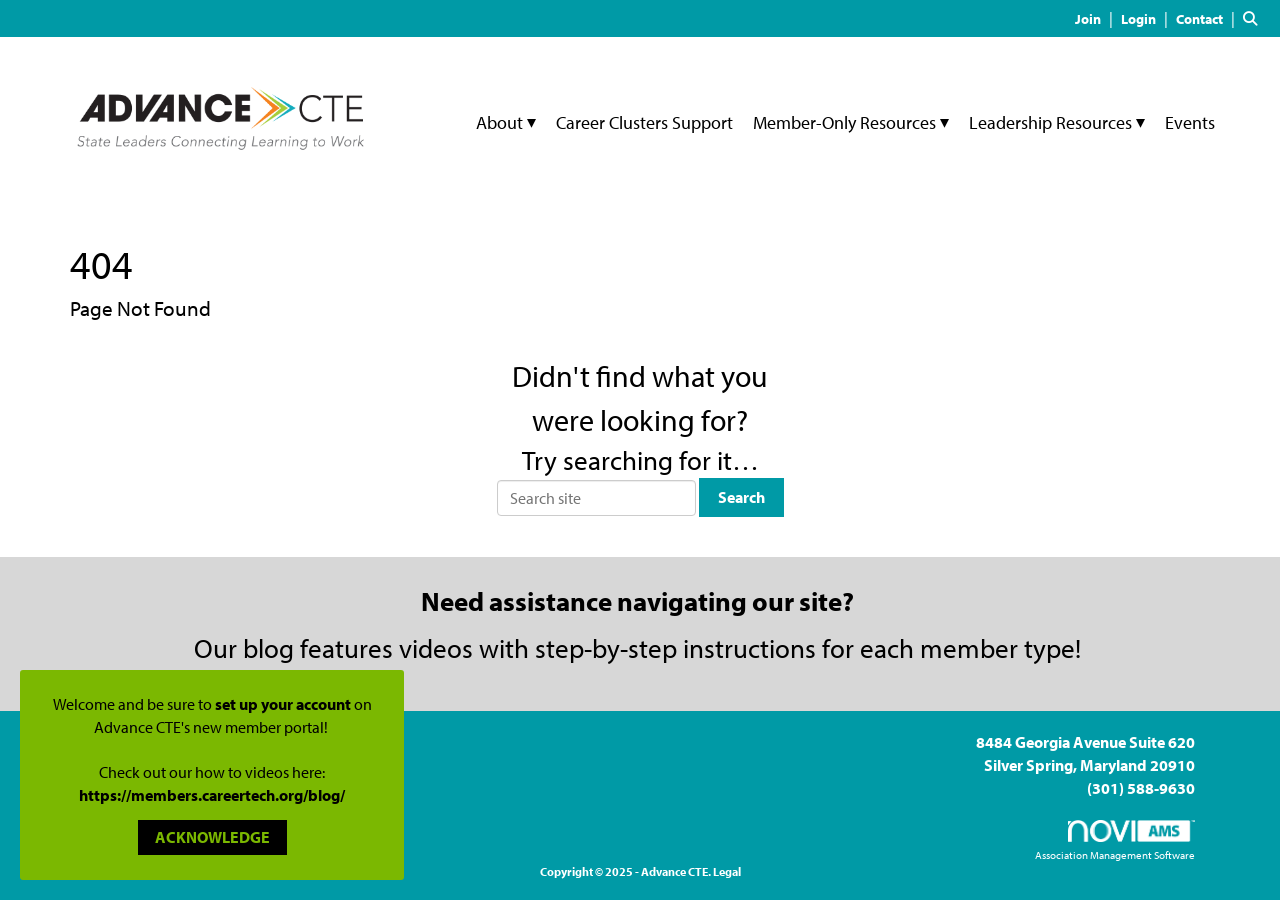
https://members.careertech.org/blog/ (212, 795)
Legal (727, 871)
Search (741, 497)
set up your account (283, 704)
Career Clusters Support (644, 122)
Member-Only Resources (846, 122)
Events (1190, 122)
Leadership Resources (1052, 122)
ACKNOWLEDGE (212, 837)
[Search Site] (1254, 18)
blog (268, 647)
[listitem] (1096, 18)
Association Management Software (1115, 841)
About (501, 122)
